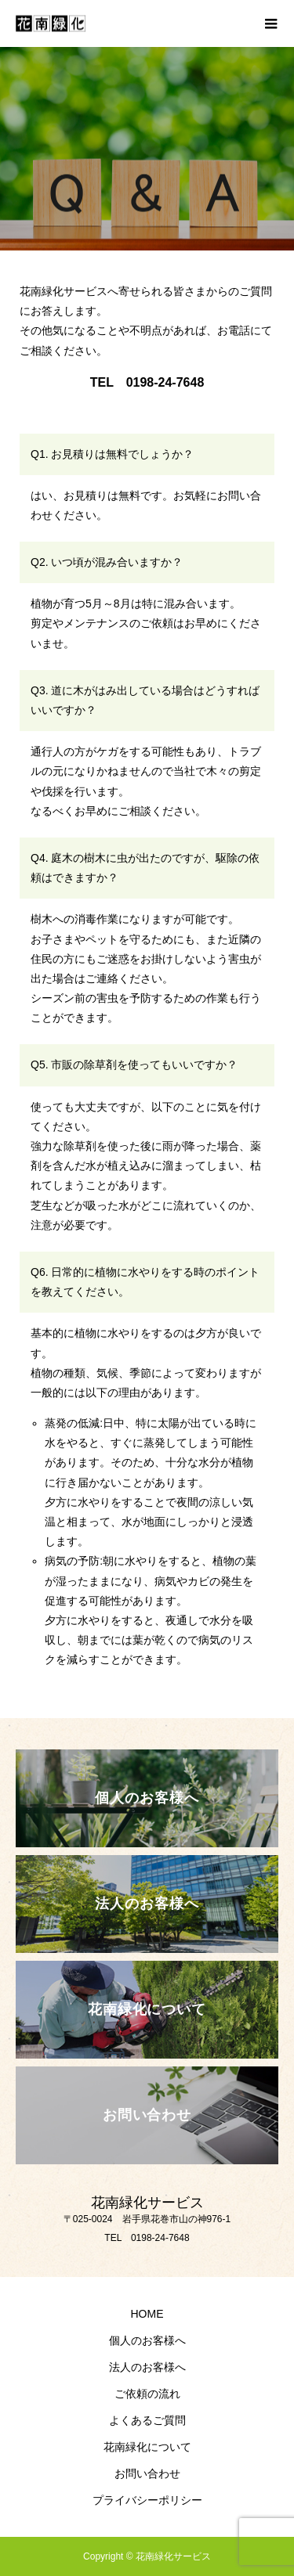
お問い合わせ (147, 2473)
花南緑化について (147, 2447)
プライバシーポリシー (147, 2500)
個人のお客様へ (147, 2340)
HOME (147, 2314)
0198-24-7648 (165, 382)
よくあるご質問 (147, 2420)
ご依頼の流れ (147, 2393)
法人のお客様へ (147, 2367)
